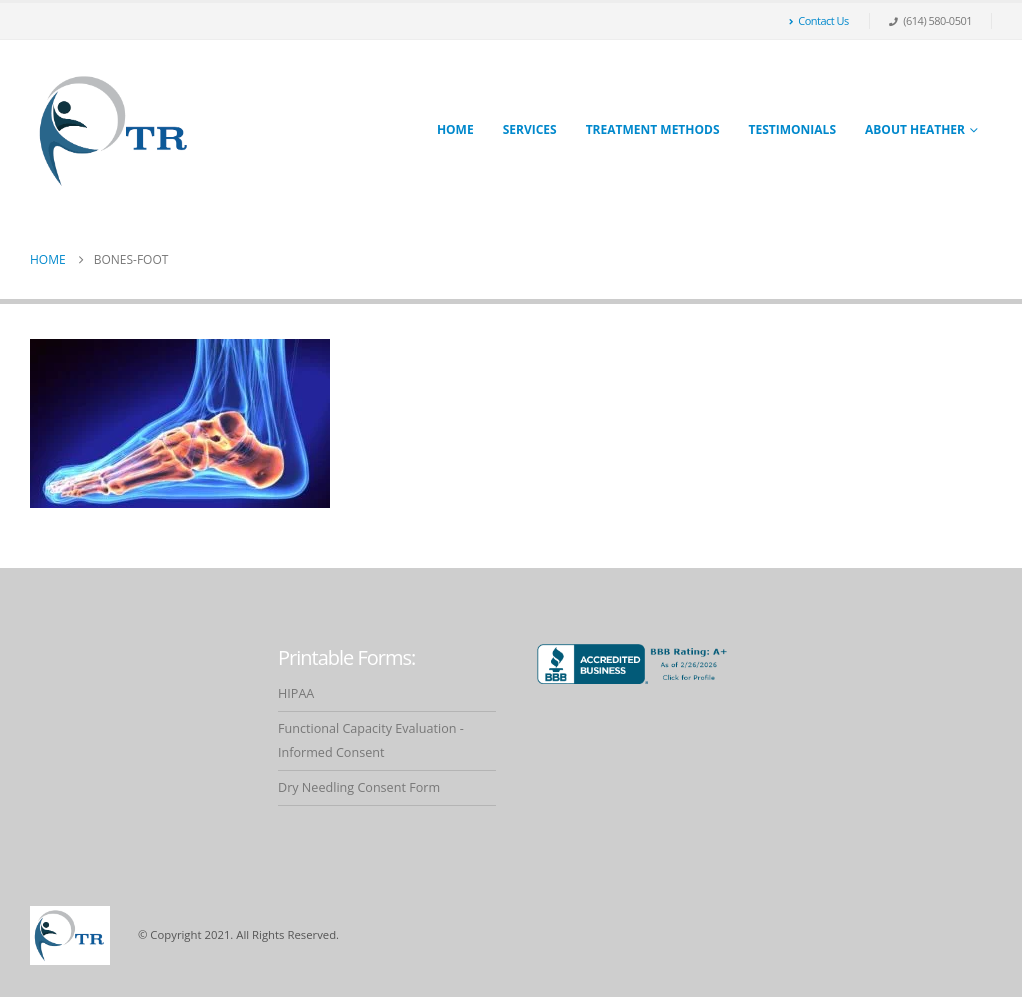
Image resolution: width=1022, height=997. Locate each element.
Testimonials (792, 129)
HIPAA (296, 693)
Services (530, 129)
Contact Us (819, 20)
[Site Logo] (115, 130)
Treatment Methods (653, 129)
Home (455, 129)
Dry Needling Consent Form (359, 787)
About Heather (915, 129)
